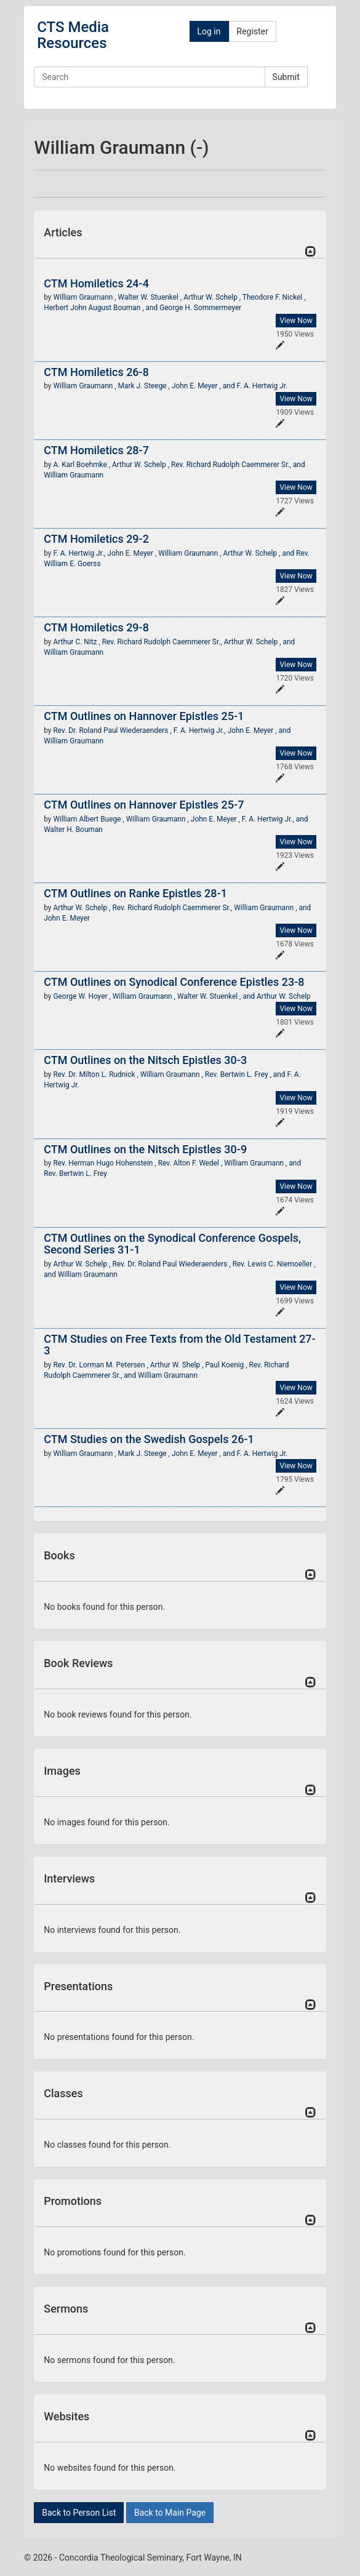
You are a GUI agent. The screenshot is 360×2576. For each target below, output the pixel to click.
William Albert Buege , (89, 819)
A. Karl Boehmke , (82, 464)
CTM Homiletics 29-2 (96, 538)
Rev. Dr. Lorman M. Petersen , (101, 1365)
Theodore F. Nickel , (274, 297)
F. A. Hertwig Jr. (262, 386)
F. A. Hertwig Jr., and (275, 819)
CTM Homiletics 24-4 (96, 283)
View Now (295, 320)
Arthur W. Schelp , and (260, 553)
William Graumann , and (272, 907)
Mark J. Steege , (145, 386)
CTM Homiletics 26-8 (96, 372)
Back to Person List (79, 2513)
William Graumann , (85, 297)
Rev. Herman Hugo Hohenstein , (105, 1163)
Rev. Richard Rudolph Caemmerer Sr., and (238, 464)
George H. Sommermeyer (200, 307)
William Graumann (73, 475)
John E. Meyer (67, 918)
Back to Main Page (170, 2513)
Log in (209, 31)
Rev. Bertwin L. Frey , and (246, 1074)
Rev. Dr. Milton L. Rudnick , (96, 1074)
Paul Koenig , (227, 1365)
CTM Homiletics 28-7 (96, 450)
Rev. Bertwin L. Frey (75, 1173)
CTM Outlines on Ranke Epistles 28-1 (135, 893)
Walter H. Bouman (73, 829)
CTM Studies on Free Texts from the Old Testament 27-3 (179, 1345)
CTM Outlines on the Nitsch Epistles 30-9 (145, 1149)
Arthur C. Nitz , (77, 642)
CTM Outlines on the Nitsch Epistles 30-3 (145, 1060)
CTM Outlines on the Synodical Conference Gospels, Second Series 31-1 (172, 1244)
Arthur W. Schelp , (212, 297)
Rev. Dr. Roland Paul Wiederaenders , (113, 730)
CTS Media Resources (73, 35)
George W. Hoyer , (82, 996)
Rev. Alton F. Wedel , (191, 1163)
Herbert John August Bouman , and (101, 307)
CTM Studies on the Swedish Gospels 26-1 (149, 1439)
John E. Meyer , (132, 553)
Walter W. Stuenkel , (151, 297)
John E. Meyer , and (204, 386)
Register (252, 31)
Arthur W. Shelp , (178, 1365)
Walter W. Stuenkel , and (217, 996)
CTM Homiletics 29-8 (96, 627)
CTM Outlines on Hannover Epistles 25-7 (144, 804)
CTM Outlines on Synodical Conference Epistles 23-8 (174, 981)
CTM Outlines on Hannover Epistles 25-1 (144, 716)
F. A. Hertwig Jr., (80, 553)
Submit (286, 77)
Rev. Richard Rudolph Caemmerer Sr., (163, 642)
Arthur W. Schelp (284, 996)
